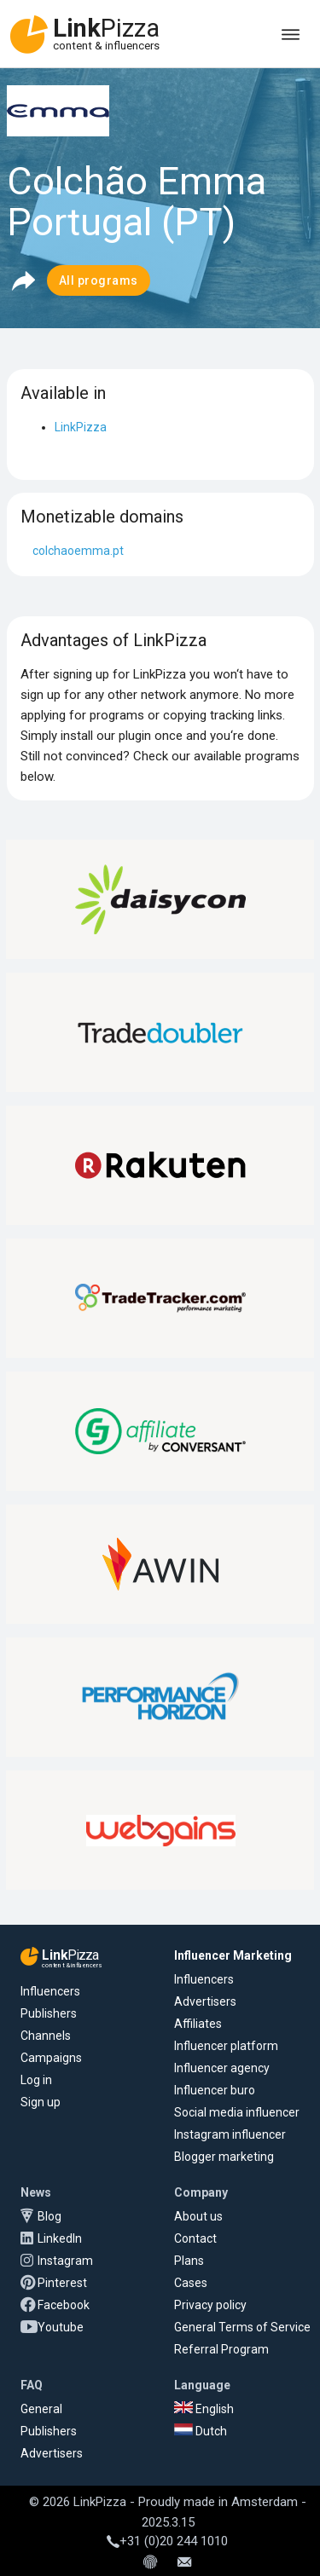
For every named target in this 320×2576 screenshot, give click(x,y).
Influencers (50, 1991)
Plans (189, 2260)
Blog (49, 2216)
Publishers (48, 2013)
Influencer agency (222, 2068)
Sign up (40, 2102)
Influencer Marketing (233, 1955)
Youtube (61, 2327)
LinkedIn (60, 2238)
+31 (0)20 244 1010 (167, 2541)
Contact (195, 2238)
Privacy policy (210, 2305)
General (41, 2409)
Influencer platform (226, 2046)
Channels (45, 2035)
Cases (190, 2283)
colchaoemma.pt (78, 550)
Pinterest (62, 2283)
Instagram (65, 2260)
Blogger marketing (224, 2156)
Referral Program (221, 2349)
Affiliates (198, 2023)
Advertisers (205, 2001)
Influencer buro (214, 2090)
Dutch (200, 2431)
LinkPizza (81, 427)
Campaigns (51, 2058)
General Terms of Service (242, 2327)
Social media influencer (237, 2112)
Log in (36, 2080)
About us (198, 2216)
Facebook (64, 2305)
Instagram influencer (230, 2134)
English (204, 2409)
